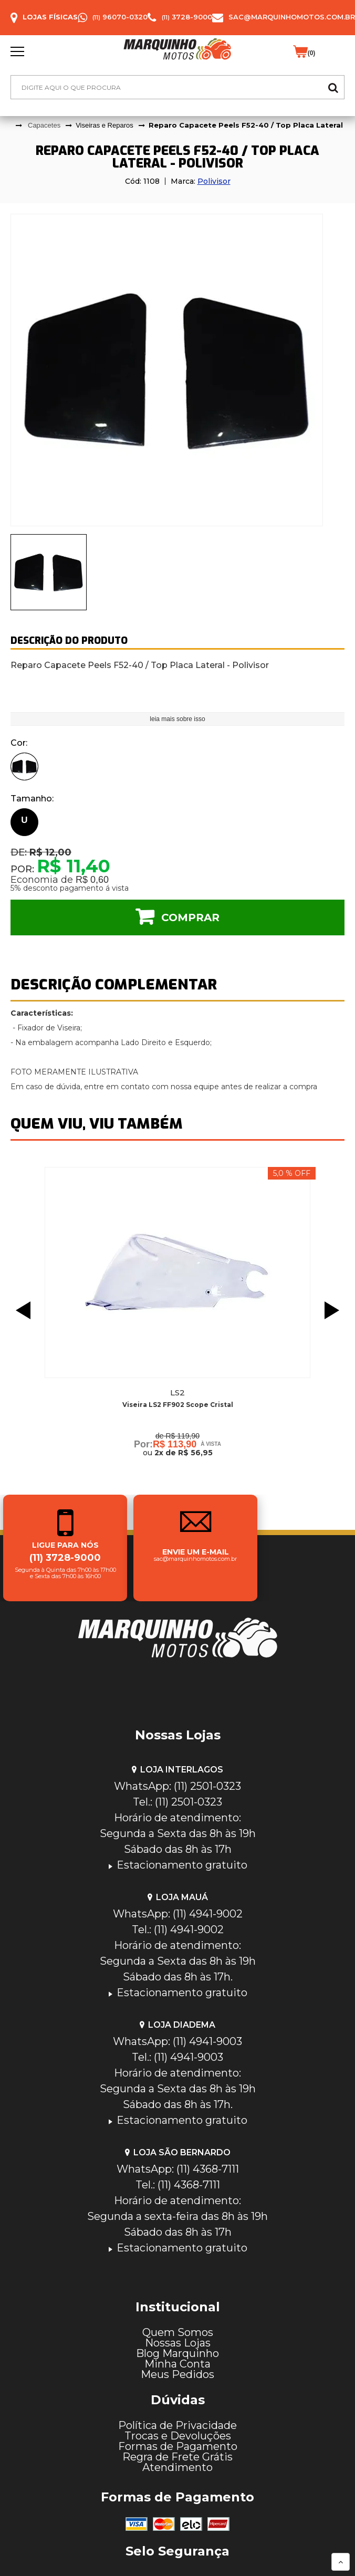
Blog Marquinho (177, 2353)
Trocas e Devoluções (177, 2436)
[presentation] (49, 572)
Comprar (190, 917)
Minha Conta (177, 2364)
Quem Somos (177, 2332)
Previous (20, 1310)
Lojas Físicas (50, 17)
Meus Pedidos (177, 2374)
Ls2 (177, 1392)
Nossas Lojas (178, 2343)
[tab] (49, 572)
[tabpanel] (177, 370)
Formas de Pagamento (177, 2446)
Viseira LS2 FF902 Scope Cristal (177, 1405)
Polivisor (214, 181)
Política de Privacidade (177, 2425)
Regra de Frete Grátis (177, 2457)
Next (334, 1310)
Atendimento (177, 2467)
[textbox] (177, 87)
